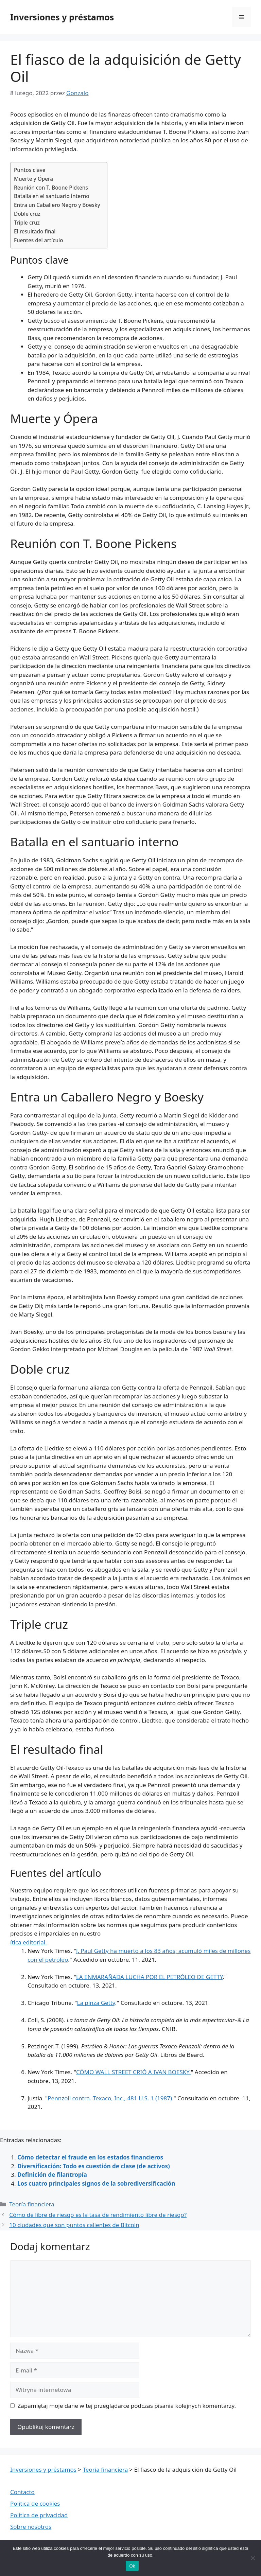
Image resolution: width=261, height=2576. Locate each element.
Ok (132, 2566)
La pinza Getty (96, 2003)
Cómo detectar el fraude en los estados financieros (90, 2157)
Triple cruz (27, 222)
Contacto (22, 2492)
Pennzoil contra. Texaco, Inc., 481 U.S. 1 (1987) (110, 2098)
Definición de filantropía (52, 2174)
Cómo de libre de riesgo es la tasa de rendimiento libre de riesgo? (98, 2215)
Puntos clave (30, 169)
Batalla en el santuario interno (51, 196)
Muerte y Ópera (33, 178)
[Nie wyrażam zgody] (252, 2558)
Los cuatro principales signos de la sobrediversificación (96, 2183)
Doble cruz (27, 213)
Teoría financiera (31, 2204)
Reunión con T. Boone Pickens (51, 187)
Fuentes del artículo (38, 240)
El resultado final (34, 231)
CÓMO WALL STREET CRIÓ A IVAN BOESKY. (133, 2072)
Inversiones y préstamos (62, 17)
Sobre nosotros (30, 2526)
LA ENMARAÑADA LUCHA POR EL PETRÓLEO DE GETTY (149, 1977)
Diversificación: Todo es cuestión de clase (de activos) (93, 2166)
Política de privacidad (39, 2515)
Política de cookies (35, 2503)
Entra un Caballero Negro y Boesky (57, 204)
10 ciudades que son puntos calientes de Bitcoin (74, 2225)
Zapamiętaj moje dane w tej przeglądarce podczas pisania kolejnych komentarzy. (127, 2406)
